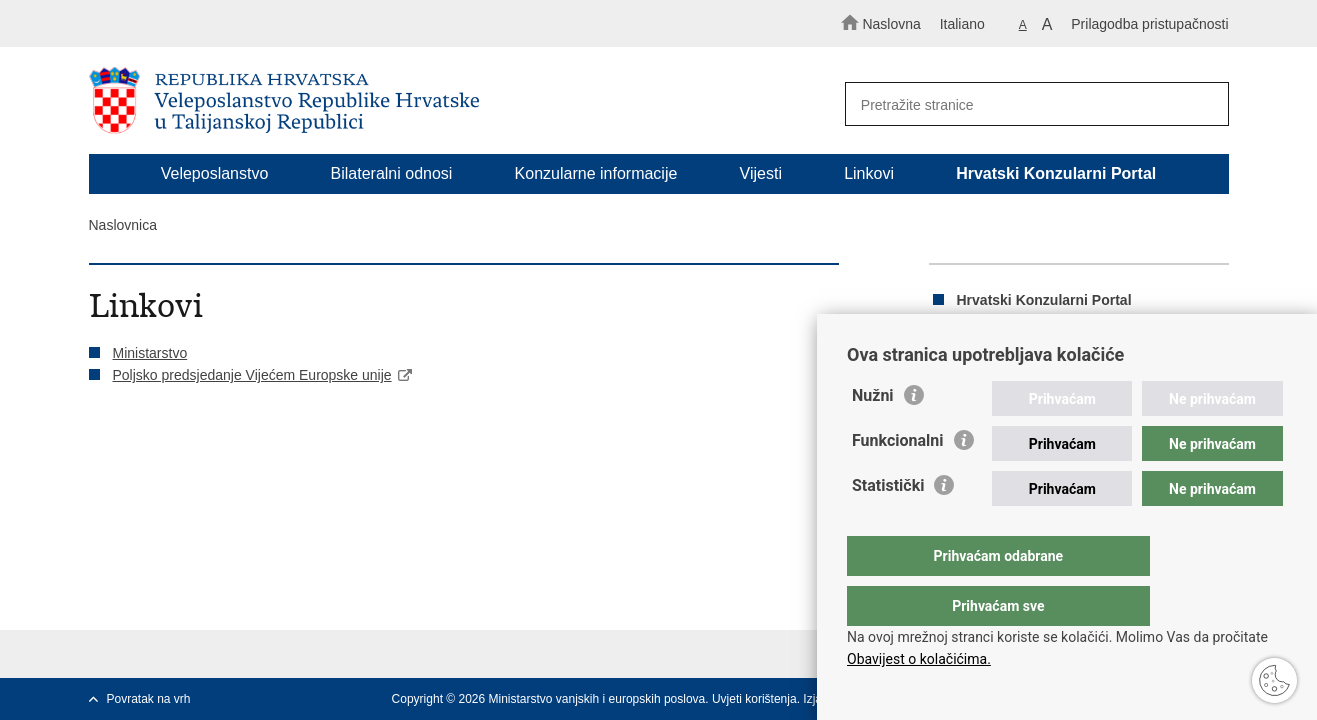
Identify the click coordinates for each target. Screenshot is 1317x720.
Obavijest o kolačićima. (919, 659)
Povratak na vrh (149, 699)
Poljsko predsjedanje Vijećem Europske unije (252, 375)
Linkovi (869, 173)
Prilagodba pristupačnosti (1149, 24)
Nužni (873, 435)
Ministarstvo (150, 353)
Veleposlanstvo (215, 173)
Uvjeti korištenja (754, 699)
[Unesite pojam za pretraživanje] (1027, 104)
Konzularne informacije (596, 173)
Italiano (962, 24)
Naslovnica (123, 225)
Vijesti (761, 173)
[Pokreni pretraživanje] (1205, 105)
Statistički (888, 525)
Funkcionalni (898, 480)
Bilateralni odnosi (392, 173)
